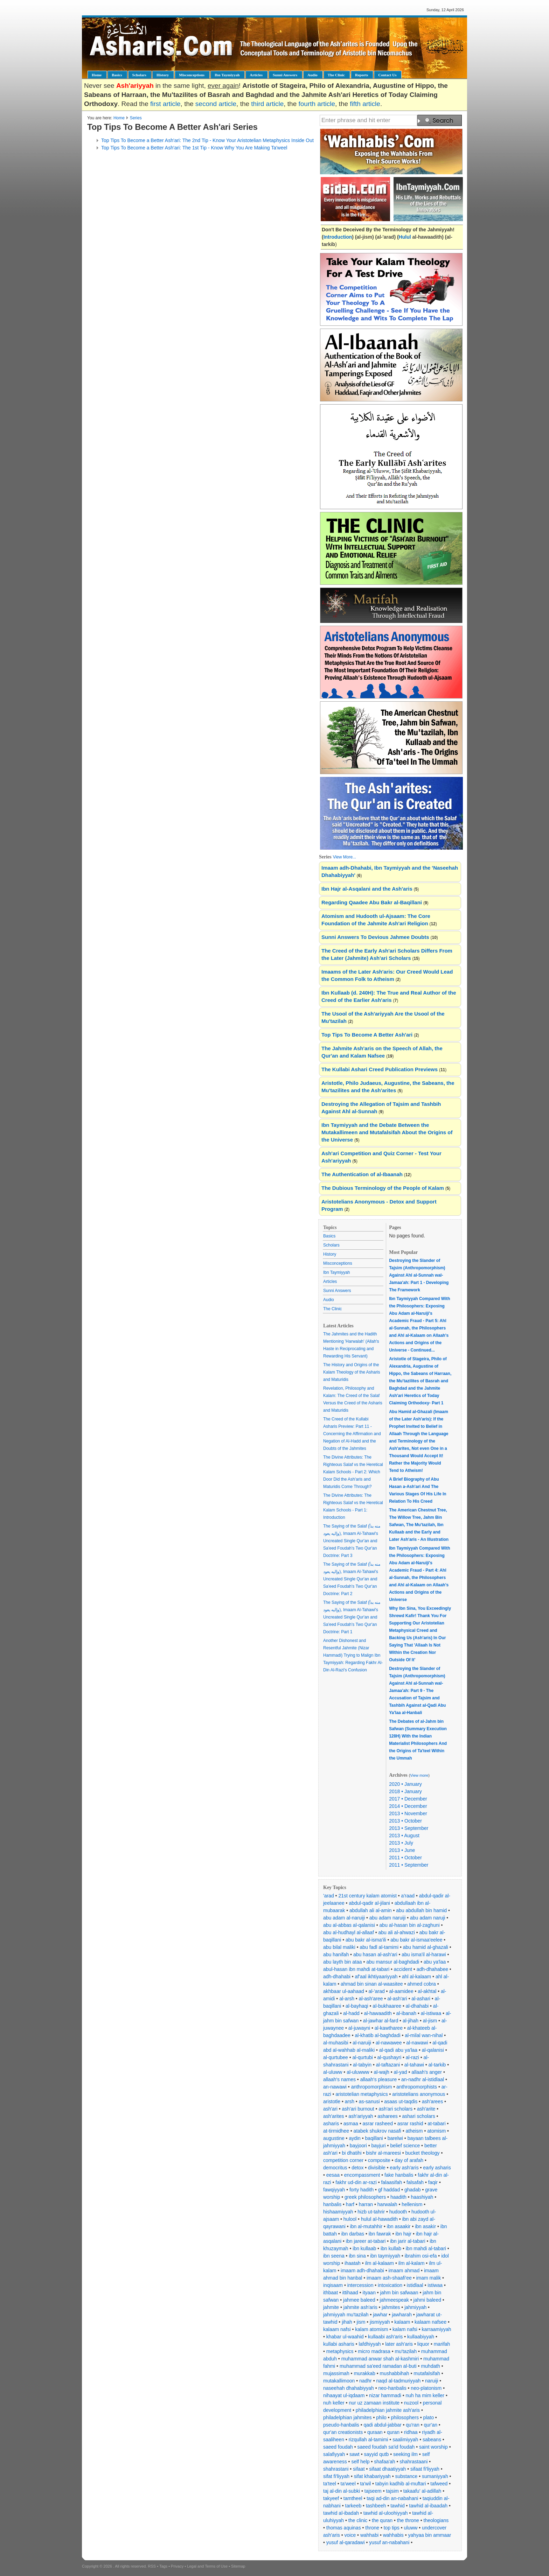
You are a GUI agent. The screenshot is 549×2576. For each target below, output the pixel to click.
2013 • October (405, 1821)
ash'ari (330, 2109)
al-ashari (420, 1998)
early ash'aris (404, 2167)
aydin (354, 2138)
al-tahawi (414, 2065)
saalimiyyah (405, 2439)
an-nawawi (335, 2087)
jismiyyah (380, 2322)
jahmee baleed (359, 2300)
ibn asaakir (399, 2226)
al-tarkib (437, 2065)
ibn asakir (425, 2226)
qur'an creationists (343, 2432)
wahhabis (393, 2535)
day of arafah (409, 2160)
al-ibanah (406, 2013)
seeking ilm (405, 2454)
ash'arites (333, 2116)
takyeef (331, 2498)
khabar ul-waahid (345, 2336)
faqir (433, 2182)
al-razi (412, 2057)
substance (406, 2476)
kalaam (402, 2322)
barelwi (395, 2138)
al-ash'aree (371, 1998)
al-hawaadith (377, 2013)
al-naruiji (362, 2042)
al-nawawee (389, 2042)
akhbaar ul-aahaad (343, 1991)
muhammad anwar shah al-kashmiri (380, 2358)
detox (357, 2167)
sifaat (358, 2469)
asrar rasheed (378, 2123)
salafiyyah (334, 2454)
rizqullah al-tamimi (368, 2439)
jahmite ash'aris (360, 2307)
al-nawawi (417, 2042)
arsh (349, 2101)
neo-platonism (426, 2388)
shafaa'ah (384, 2461)
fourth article (317, 103)
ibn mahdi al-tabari (426, 2248)
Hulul (405, 237)
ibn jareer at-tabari (366, 2241)
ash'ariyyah (360, 2116)
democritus (335, 2167)
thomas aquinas (343, 2528)
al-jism (430, 2020)
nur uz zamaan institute (374, 2403)
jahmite (331, 2307)
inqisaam (333, 2285)
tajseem (373, 2491)
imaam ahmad (403, 2270)
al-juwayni (359, 2028)
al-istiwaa (431, 2013)
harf (350, 2204)
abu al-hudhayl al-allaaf (348, 1932)
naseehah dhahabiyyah (348, 2388)
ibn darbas (352, 2234)
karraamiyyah (436, 2329)
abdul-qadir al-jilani (369, 1903)
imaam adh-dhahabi (362, 2270)
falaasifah (391, 2182)
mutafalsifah (427, 2373)
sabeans (432, 2439)
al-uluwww (358, 2072)
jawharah (402, 2314)
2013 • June (402, 1850)
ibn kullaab (364, 2248)
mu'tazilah (406, 2351)
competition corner (343, 2160)
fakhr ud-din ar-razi (356, 2182)
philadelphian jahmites (347, 2417)
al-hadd (351, 2013)
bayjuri (378, 2145)
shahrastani (335, 2469)
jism (360, 2322)
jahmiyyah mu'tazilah (346, 2314)
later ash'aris (399, 2344)
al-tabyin (362, 2065)
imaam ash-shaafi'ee (389, 2278)
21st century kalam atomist (367, 1895)
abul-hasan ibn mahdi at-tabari (356, 1969)
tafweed (438, 2483)
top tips (391, 2528)
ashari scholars (418, 2116)
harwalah (387, 2204)
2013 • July (401, 1843)
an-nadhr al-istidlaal (422, 2079)
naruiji (431, 2381)
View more (419, 1775)
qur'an (430, 2425)
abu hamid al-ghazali (425, 1947)
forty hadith (361, 2189)
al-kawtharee (389, 2028)
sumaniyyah (435, 2476)
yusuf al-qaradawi (345, 2542)
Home (119, 117)
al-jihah (410, 2020)
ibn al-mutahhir (366, 2226)
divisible (376, 2167)
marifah (442, 2344)
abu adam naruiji (387, 1918)
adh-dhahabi (336, 1976)
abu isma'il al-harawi (424, 1954)
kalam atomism (371, 2329)
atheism (414, 2131)
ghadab (412, 2189)
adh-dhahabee (432, 1969)
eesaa (333, 2175)
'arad (328, 1895)
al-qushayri (389, 2057)
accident (403, 1969)
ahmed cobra (421, 1984)
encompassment (362, 2175)
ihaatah (353, 2263)
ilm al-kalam (411, 2263)
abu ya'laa (435, 1962)
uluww (411, 2528)
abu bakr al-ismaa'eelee (416, 1940)
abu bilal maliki (339, 1947)
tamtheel (352, 2498)
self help (360, 2461)
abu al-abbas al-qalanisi (349, 1925)
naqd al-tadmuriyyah (398, 2381)
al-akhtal (427, 1991)
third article (267, 103)
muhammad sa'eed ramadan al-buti (378, 2366)
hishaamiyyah (338, 2211)
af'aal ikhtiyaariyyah (376, 1976)
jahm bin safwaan (399, 2292)
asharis (331, 2123)
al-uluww (332, 2072)
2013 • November (408, 1813)
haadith (398, 2197)
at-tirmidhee (336, 2131)
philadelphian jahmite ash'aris (388, 2410)
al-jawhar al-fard (380, 2020)
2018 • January (405, 1791)
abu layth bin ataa (342, 1962)
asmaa (350, 2123)
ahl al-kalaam (416, 1976)
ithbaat (330, 2292)
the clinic (357, 2520)
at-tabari (436, 2123)
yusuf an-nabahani (389, 2542)
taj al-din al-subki (341, 2491)
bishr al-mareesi (383, 2153)
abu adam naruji (427, 1918)
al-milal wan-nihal (424, 2035)
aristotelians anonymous (418, 2094)
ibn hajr (403, 2234)
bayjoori (358, 2145)
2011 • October (405, 1857)
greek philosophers (365, 2197)
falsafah (415, 2182)
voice (350, 2535)
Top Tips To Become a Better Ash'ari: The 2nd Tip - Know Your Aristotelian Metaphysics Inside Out (207, 140)
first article (165, 103)
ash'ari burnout (358, 2109)
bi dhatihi (352, 2153)
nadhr (365, 2381)
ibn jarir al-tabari (407, 2241)
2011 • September (408, 1865)
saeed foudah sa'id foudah (386, 2447)
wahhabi (369, 2535)
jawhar (380, 2314)
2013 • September (408, 1828)
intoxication (390, 2285)
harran (366, 2204)
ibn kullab (391, 2248)
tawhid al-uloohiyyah (385, 2513)
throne (372, 2528)
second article (215, 103)
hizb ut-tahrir (371, 2211)
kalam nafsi (404, 2329)
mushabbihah (394, 2373)
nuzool (411, 2403)
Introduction (338, 237)
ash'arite (426, 2109)
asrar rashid (410, 2123)
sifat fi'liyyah (336, 2476)
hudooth (398, 2211)
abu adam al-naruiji (344, 1918)
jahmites (391, 2307)
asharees (387, 2116)
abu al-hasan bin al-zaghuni (410, 1925)
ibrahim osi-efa (421, 2256)
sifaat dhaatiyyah (387, 2469)
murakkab (364, 2373)
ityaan (369, 2292)
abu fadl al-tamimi (379, 1947)
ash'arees (432, 2101)
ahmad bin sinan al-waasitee (372, 1984)
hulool (349, 2219)
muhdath (430, 2366)
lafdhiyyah (370, 2344)
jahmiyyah (415, 2307)
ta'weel (348, 2483)
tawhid (397, 2505)
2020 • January (405, 1784)
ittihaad (350, 2292)
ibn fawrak (380, 2234)
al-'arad (376, 1991)
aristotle (331, 2101)
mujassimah (336, 2373)
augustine (334, 2138)
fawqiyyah (334, 2189)
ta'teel (329, 2483)
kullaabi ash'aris (385, 2336)
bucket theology (422, 2153)
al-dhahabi (417, 2006)
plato (428, 2417)
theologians (436, 2520)
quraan (375, 2432)
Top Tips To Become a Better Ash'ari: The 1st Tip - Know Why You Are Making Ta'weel (194, 147)
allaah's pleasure (378, 2079)
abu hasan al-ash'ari (375, 1954)
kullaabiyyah (420, 2336)
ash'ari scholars (395, 2109)
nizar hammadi (385, 2395)
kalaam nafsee (430, 2322)
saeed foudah (338, 2447)
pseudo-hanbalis (341, 2425)
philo (381, 2417)
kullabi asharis (338, 2344)
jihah (347, 2322)
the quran (382, 2520)
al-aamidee (401, 1991)
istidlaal (415, 2285)
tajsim (392, 2491)
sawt (354, 2454)
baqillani (374, 2138)
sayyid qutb (376, 2454)
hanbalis (332, 2204)
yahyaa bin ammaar (429, 2535)
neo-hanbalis (392, 2388)
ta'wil (365, 2483)
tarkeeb (353, 2505)
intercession (360, 2285)
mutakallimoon (339, 2381)
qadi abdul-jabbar (382, 2425)
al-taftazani (388, 2065)
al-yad (400, 2072)
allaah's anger (426, 2072)
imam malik (428, 2278)
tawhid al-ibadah (341, 2513)
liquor (423, 2344)
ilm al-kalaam (379, 2263)
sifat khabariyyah (372, 2476)
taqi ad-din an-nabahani (392, 2498)
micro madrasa (374, 2351)
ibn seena (334, 2256)
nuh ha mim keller (425, 2395)
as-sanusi (369, 2101)
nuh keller (334, 2403)
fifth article (365, 103)
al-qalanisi (433, 2050)
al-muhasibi (335, 2042)
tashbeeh (376, 2505)
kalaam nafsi (337, 2329)
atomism (436, 2131)
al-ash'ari (397, 1998)
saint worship (433, 2447)
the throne (408, 2520)
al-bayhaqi (357, 2006)
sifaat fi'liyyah (424, 2469)
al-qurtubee (335, 2057)
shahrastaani (413, 2461)
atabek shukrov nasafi (377, 2131)
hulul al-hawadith (379, 2219)
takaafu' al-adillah (422, 2491)
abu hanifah (336, 1954)
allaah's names (339, 2079)
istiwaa (435, 2285)
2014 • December (408, 1806)
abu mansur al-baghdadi (392, 1962)
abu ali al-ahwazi (396, 1932)
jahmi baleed (427, 2300)
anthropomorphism (371, 2087)
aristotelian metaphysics (361, 2094)
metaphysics (340, 2351)
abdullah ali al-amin (370, 1910)
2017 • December (408, 1799)
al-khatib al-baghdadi (378, 2035)
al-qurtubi (363, 2057)
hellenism (412, 2204)
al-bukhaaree (387, 2006)
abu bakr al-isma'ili (366, 1940)
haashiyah (422, 2197)
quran (393, 2432)
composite (379, 2160)
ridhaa (411, 2432)
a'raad (408, 1895)
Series (136, 117)
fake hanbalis (399, 2175)
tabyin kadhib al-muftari (400, 2483)
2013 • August (404, 1835)
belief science (405, 2145)
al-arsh (346, 1998)
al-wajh (381, 2072)
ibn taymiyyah (385, 2256)
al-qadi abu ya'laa (398, 2050)
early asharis (437, 2167)
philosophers (405, 2417)
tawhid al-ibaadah (428, 2505)
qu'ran (412, 2425)
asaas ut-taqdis (400, 2101)
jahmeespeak (394, 2300)
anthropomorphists (416, 2087)
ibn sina (357, 2256)
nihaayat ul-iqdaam (343, 2395)
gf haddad (389, 2189)
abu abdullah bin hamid (421, 1910)
